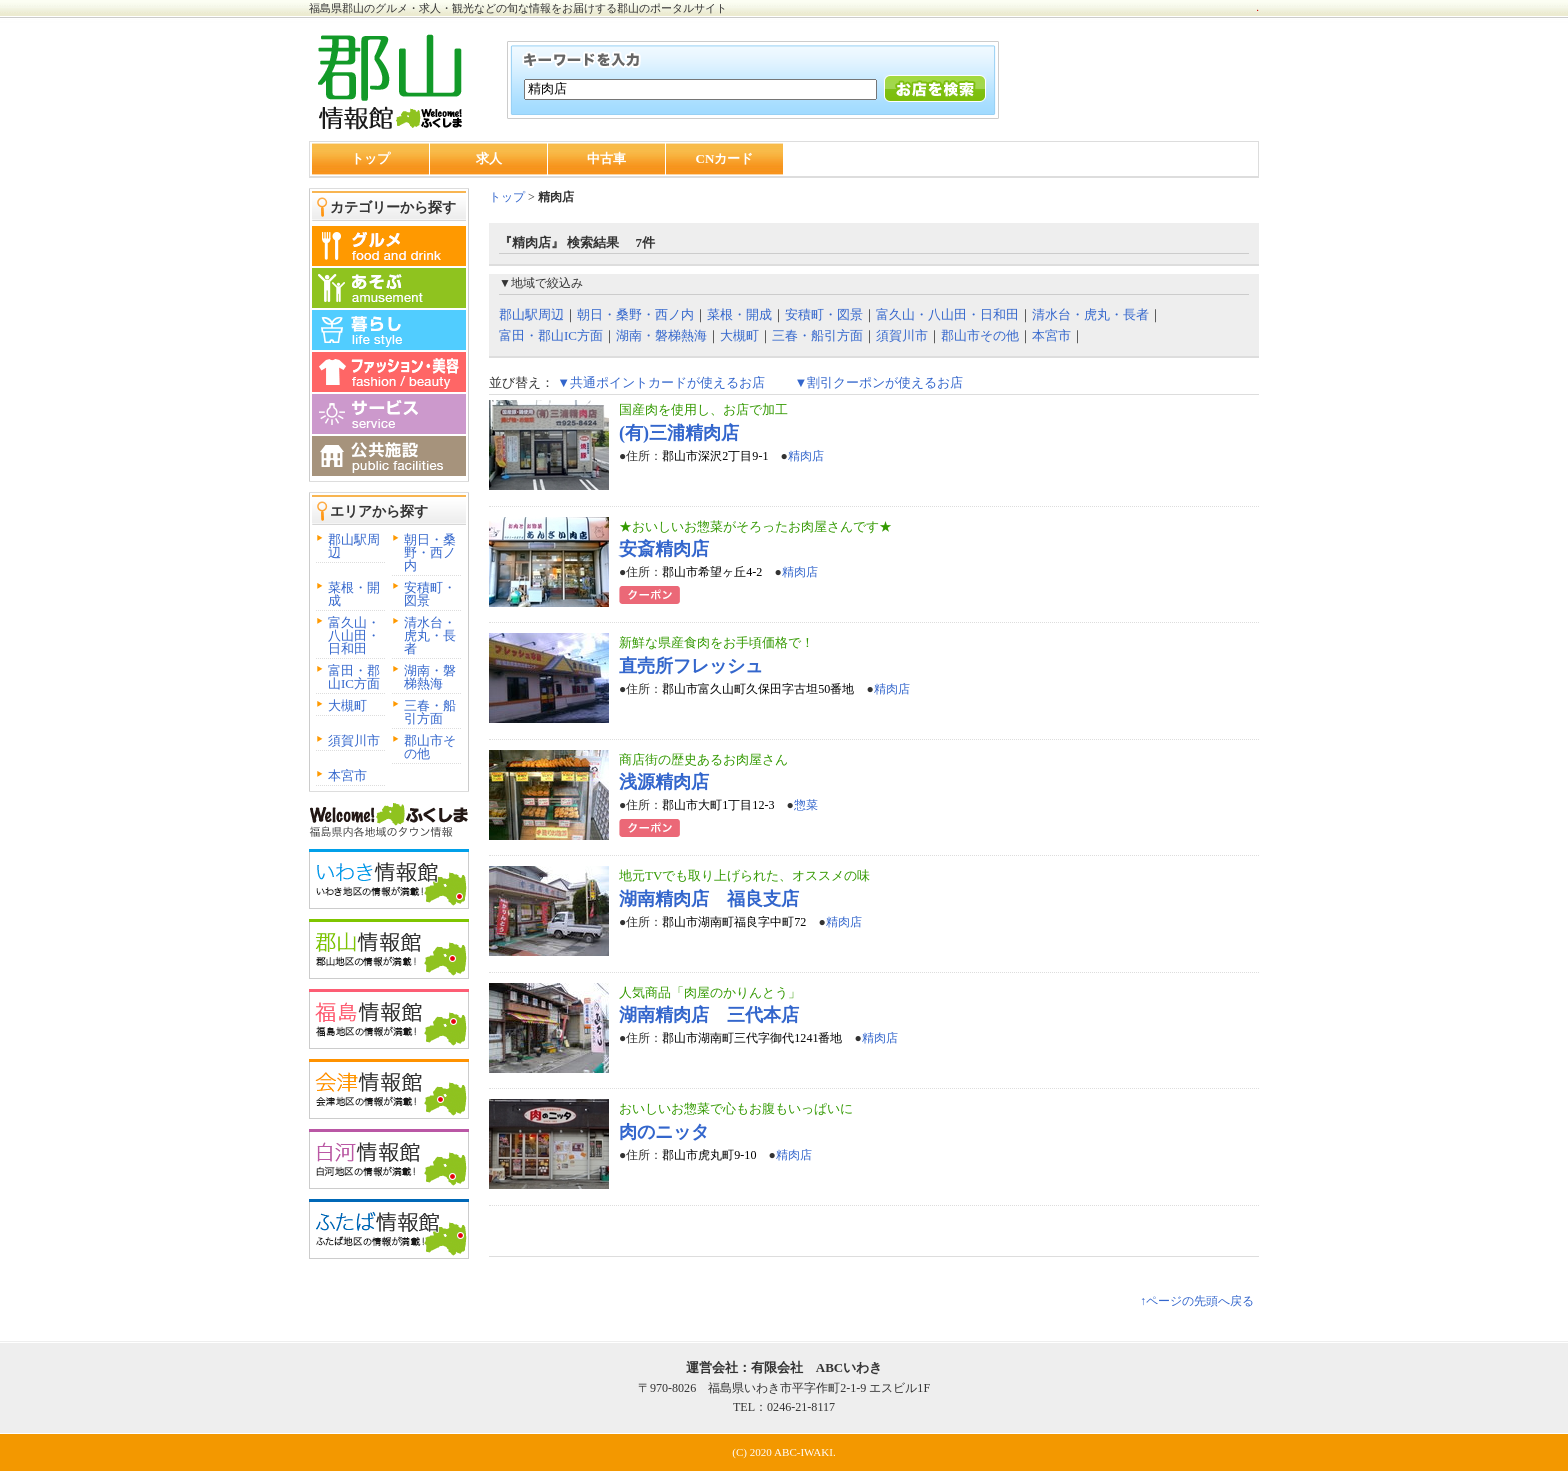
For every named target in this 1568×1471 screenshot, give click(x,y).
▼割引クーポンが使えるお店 (878, 382)
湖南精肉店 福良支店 (709, 899)
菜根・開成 (354, 594)
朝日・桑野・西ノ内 (430, 552)
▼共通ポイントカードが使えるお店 (661, 382)
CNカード (725, 158)
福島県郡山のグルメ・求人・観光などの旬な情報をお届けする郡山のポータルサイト (518, 8)
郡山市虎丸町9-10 (709, 1155)
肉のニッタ (664, 1132)
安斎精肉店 (664, 549)
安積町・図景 (430, 594)
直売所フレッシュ (691, 666)
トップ (370, 158)
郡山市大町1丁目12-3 (718, 805)
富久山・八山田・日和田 (354, 635)
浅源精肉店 (664, 782)
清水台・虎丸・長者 (430, 635)
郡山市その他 (430, 747)
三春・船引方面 (430, 712)
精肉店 (806, 456)
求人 (489, 158)
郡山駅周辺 (354, 546)
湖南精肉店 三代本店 (709, 1015)
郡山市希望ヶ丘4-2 (712, 572)
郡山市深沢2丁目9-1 (715, 456)
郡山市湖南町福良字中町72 (734, 922)
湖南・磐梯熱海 (430, 677)
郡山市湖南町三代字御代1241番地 (752, 1038)
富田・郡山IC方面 (354, 677)
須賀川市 (354, 740)
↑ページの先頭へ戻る (1197, 1301)
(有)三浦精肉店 (679, 433)
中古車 (606, 158)
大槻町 (347, 705)
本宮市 (347, 775)
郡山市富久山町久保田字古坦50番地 (758, 689)
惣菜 (806, 805)
